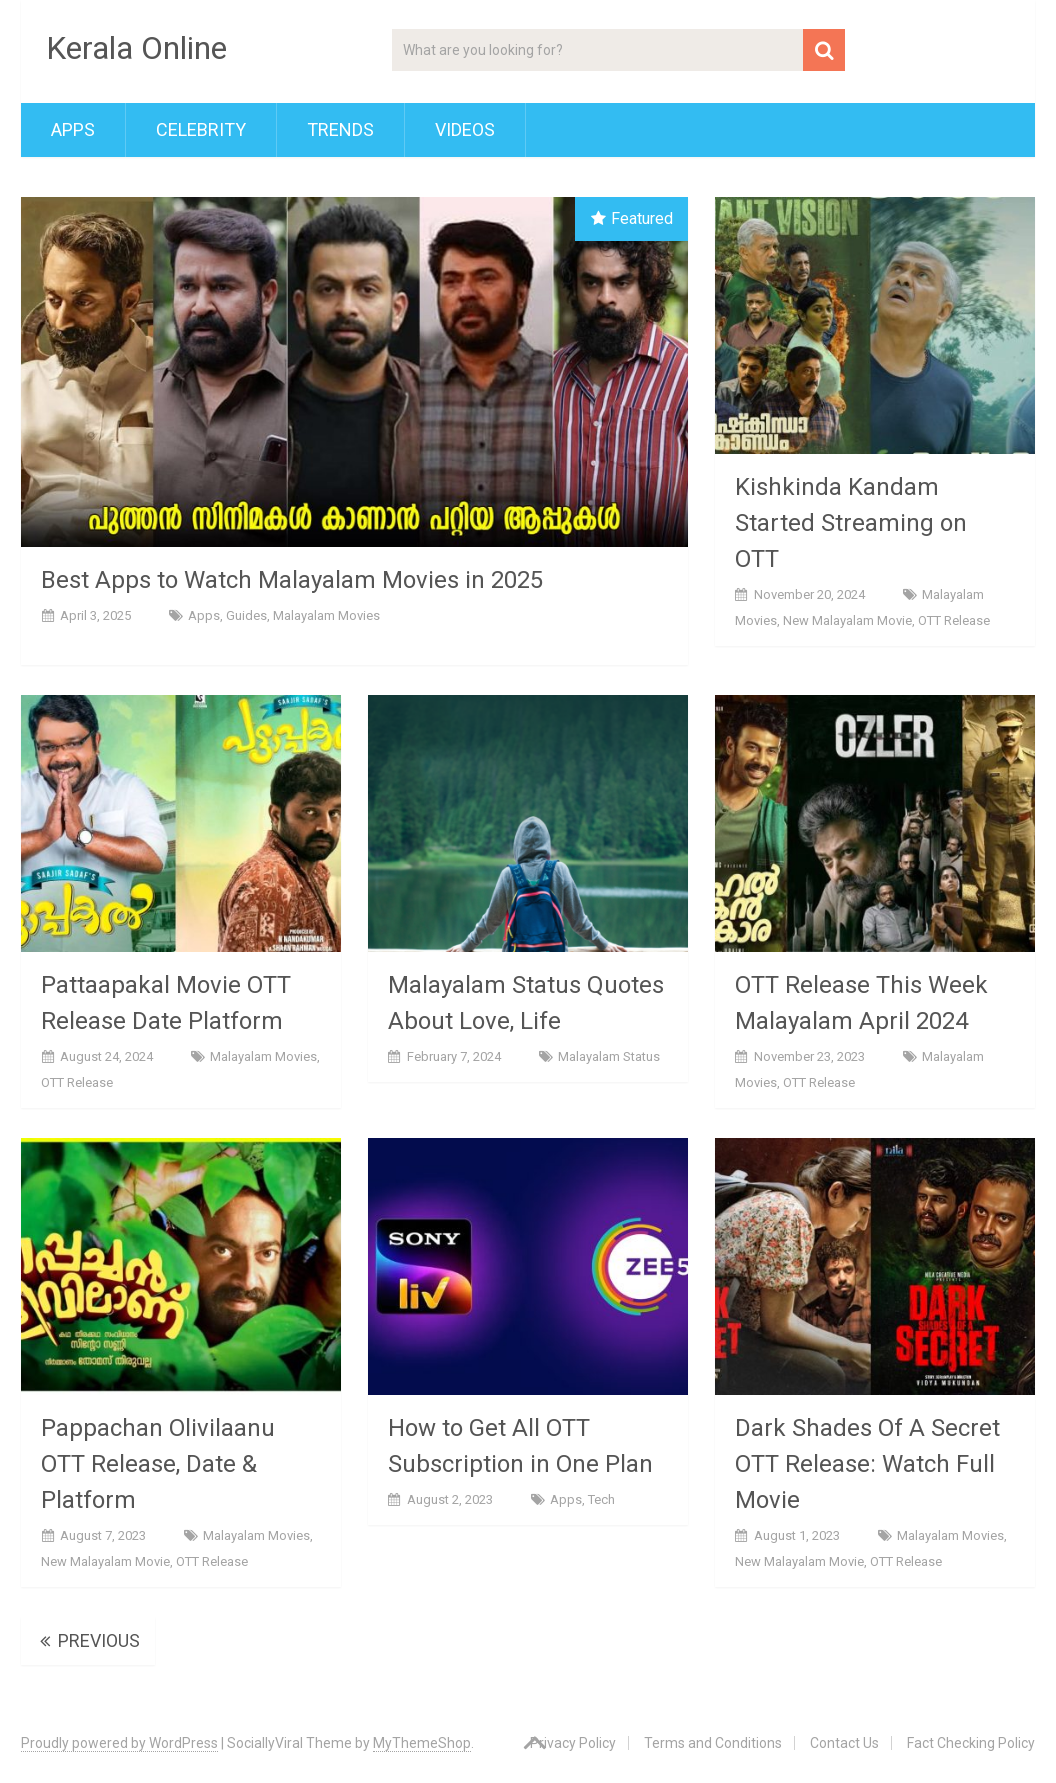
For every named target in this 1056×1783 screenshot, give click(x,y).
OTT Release (954, 620)
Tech (601, 1499)
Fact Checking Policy (971, 1743)
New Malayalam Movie (847, 620)
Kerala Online (136, 48)
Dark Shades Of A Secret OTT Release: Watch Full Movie (867, 1464)
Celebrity (201, 129)
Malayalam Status (609, 1056)
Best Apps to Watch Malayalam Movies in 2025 (292, 580)
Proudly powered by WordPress (119, 1743)
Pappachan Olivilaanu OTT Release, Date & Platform (158, 1464)
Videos (465, 129)
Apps (73, 129)
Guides (246, 615)
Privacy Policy (573, 1743)
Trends (340, 129)
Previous (88, 1640)
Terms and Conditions (713, 1743)
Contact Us (844, 1743)
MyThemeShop (422, 1743)
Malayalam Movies (326, 615)
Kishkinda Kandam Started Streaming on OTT (851, 523)
